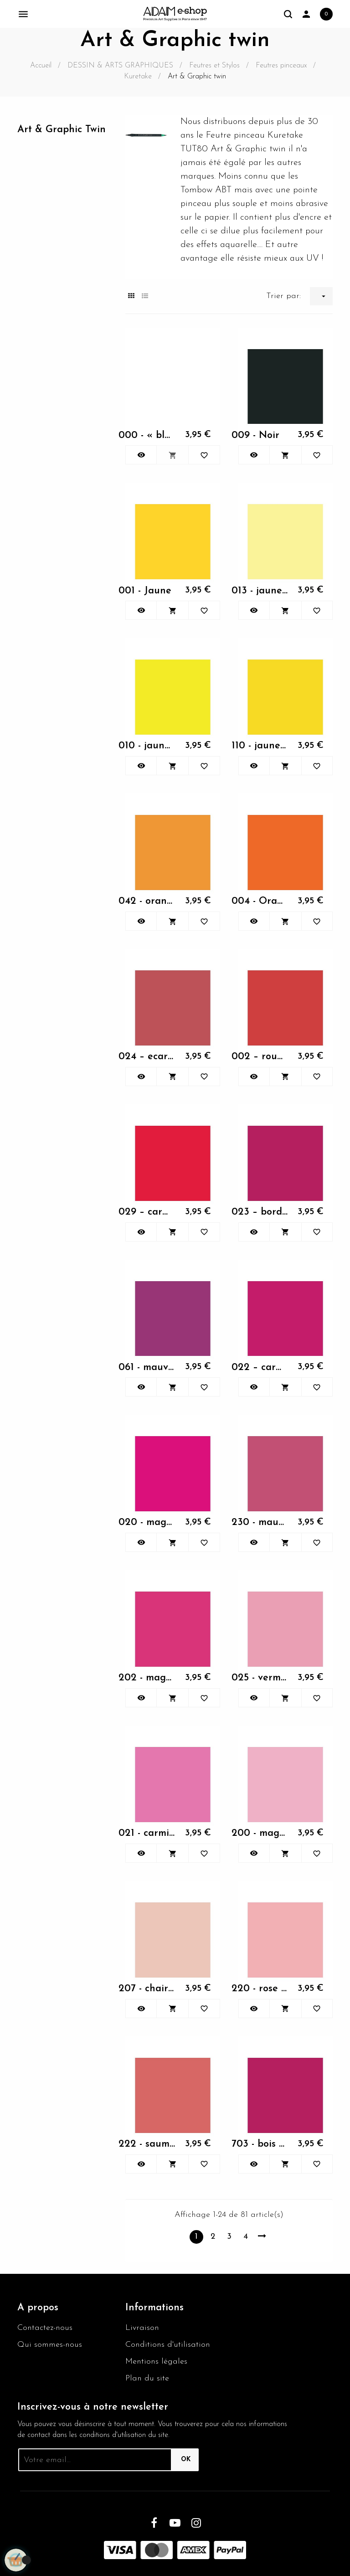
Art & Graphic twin (61, 129)
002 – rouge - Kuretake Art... (260, 1056)
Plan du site (147, 2378)
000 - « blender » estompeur (146, 435)
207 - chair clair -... (146, 1989)
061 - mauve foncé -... (146, 1367)
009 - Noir (255, 435)
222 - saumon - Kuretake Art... (146, 2144)
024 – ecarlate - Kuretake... (146, 1056)
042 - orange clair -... (146, 901)
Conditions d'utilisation (167, 2344)
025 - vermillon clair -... (260, 1678)
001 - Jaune (144, 591)
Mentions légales (156, 2361)
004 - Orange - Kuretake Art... (260, 901)
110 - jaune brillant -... (260, 746)
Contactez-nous (44, 2328)
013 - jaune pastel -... (260, 591)
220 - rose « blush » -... (260, 1989)
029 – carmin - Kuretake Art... (146, 1212)
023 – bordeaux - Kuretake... (260, 1212)
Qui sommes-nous (49, 2344)
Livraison (142, 2328)
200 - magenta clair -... (260, 1833)
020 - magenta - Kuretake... (146, 1522)
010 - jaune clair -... (146, 746)
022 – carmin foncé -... (260, 1367)
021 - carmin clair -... (146, 1833)
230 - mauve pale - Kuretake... (260, 1522)
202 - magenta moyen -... (146, 1678)
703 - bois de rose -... (260, 2144)
